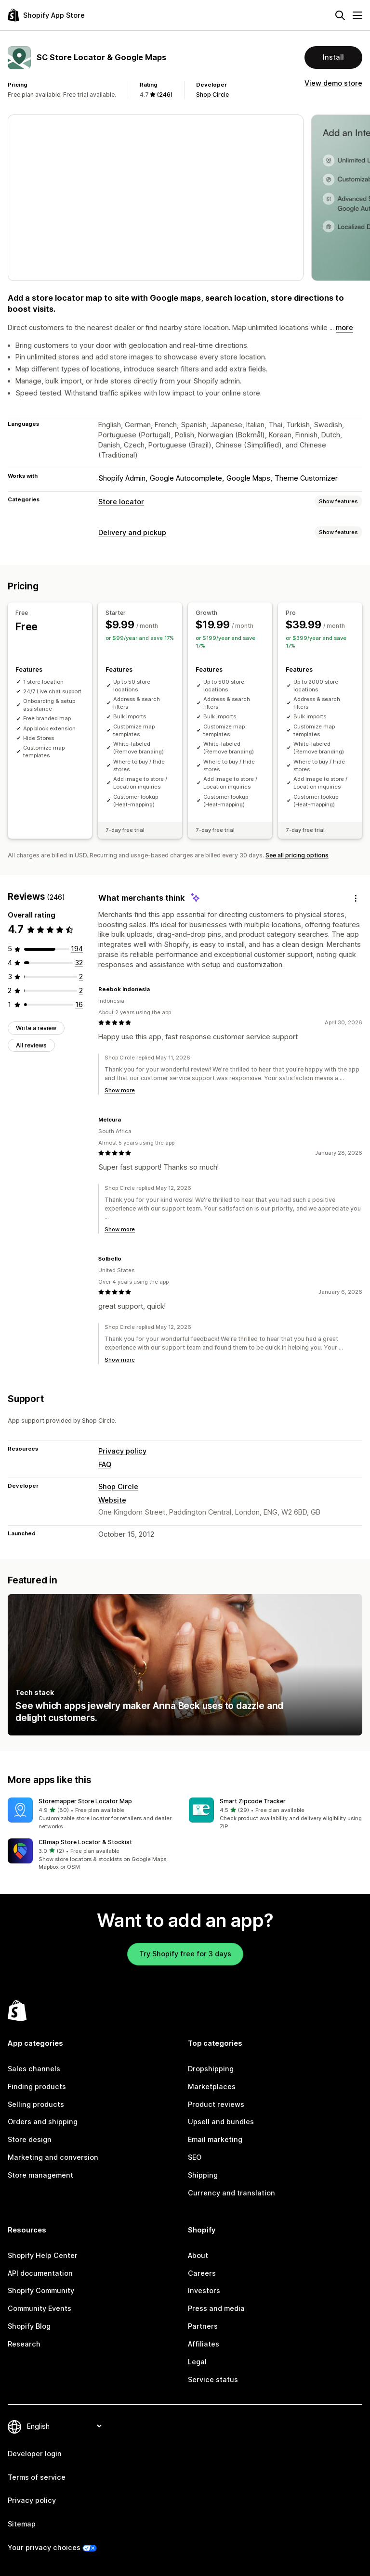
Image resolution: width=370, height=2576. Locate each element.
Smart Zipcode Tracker (253, 1801)
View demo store (333, 83)
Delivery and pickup (132, 532)
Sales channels (34, 2069)
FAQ (104, 1464)
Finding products (37, 2086)
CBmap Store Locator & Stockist (85, 1842)
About (198, 2255)
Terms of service (37, 2477)
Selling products (36, 2104)
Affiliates (203, 2344)
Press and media (216, 2308)
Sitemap (22, 2524)
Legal (197, 2362)
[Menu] (357, 15)
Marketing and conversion (53, 2157)
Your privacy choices (44, 2547)
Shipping (203, 2175)
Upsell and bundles (221, 2121)
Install (333, 57)
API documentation (40, 2273)
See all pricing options (297, 855)
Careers (202, 2273)
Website (112, 1500)
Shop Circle (212, 94)
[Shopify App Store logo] (46, 15)
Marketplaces (212, 2086)
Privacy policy (122, 1451)
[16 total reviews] (79, 1004)
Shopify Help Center (43, 2255)
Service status (213, 2379)
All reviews (31, 1045)
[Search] (340, 15)
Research (24, 2344)
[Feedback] (355, 898)
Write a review (36, 1028)
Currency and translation (231, 2193)
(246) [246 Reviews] (164, 94)
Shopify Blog (29, 2326)
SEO (194, 2157)
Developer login (35, 2453)
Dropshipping (211, 2069)
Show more (120, 1090)
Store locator (121, 501)
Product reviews (216, 2104)
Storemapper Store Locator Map (85, 1801)
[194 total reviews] (77, 948)
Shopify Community (41, 2290)
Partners (203, 2326)
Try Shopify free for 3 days (185, 1954)
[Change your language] (64, 2426)
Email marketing (215, 2139)
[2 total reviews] (81, 976)
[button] (94, 1814)
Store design (30, 2139)
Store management (40, 2175)
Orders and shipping (43, 2121)
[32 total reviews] (79, 962)
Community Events (39, 2308)
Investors (204, 2290)
